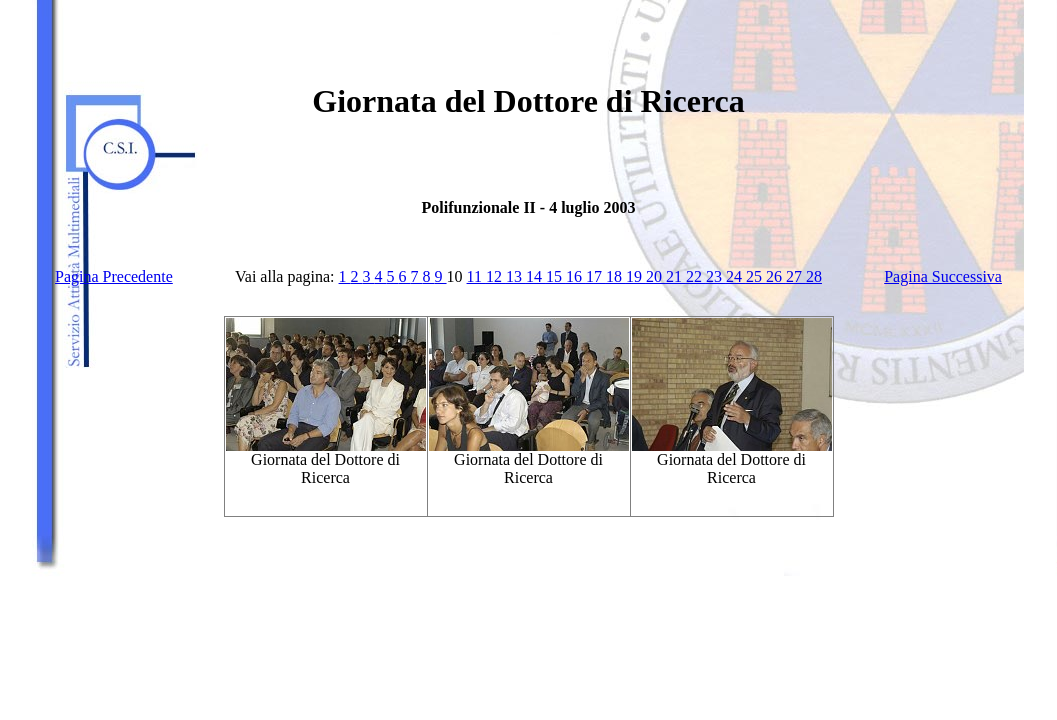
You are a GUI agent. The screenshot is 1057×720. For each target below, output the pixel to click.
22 (696, 276)
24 (736, 276)
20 (656, 276)
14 (536, 276)
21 (676, 276)
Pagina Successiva (943, 276)
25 (756, 276)
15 (556, 276)
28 (814, 276)
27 (796, 276)
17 (596, 276)
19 (636, 276)
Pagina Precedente (114, 276)
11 (476, 276)
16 (576, 276)
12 (496, 276)
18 (616, 276)
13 (516, 276)
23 (716, 276)
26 (776, 276)
